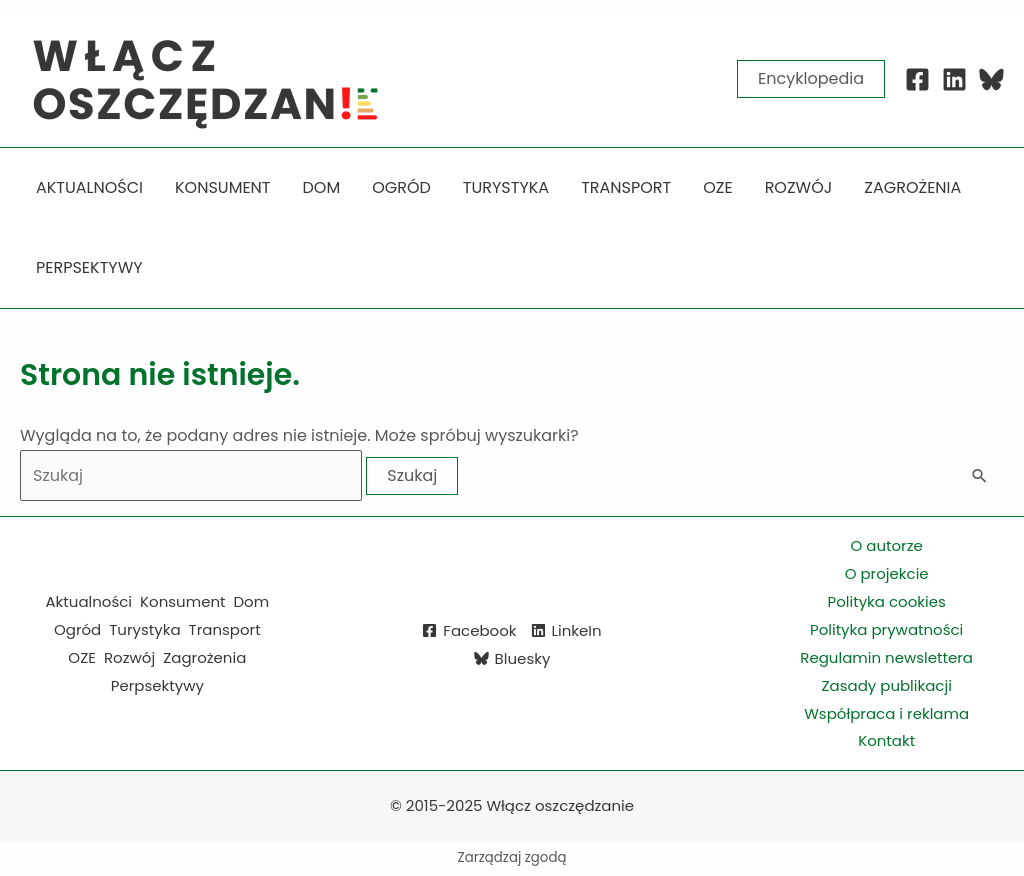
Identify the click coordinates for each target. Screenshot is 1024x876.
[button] (811, 79)
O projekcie (887, 573)
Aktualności (89, 601)
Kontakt (886, 740)
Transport (225, 629)
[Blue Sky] (991, 79)
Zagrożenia (204, 657)
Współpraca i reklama (886, 713)
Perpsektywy (157, 685)
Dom (252, 601)
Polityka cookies (887, 601)
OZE (82, 657)
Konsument (182, 601)
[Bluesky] (512, 658)
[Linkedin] (954, 79)
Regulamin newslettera (886, 657)
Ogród (77, 629)
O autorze (886, 545)
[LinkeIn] (566, 630)
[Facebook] (917, 79)
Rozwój (129, 657)
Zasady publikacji (886, 685)
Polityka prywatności (886, 629)
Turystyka (144, 629)
